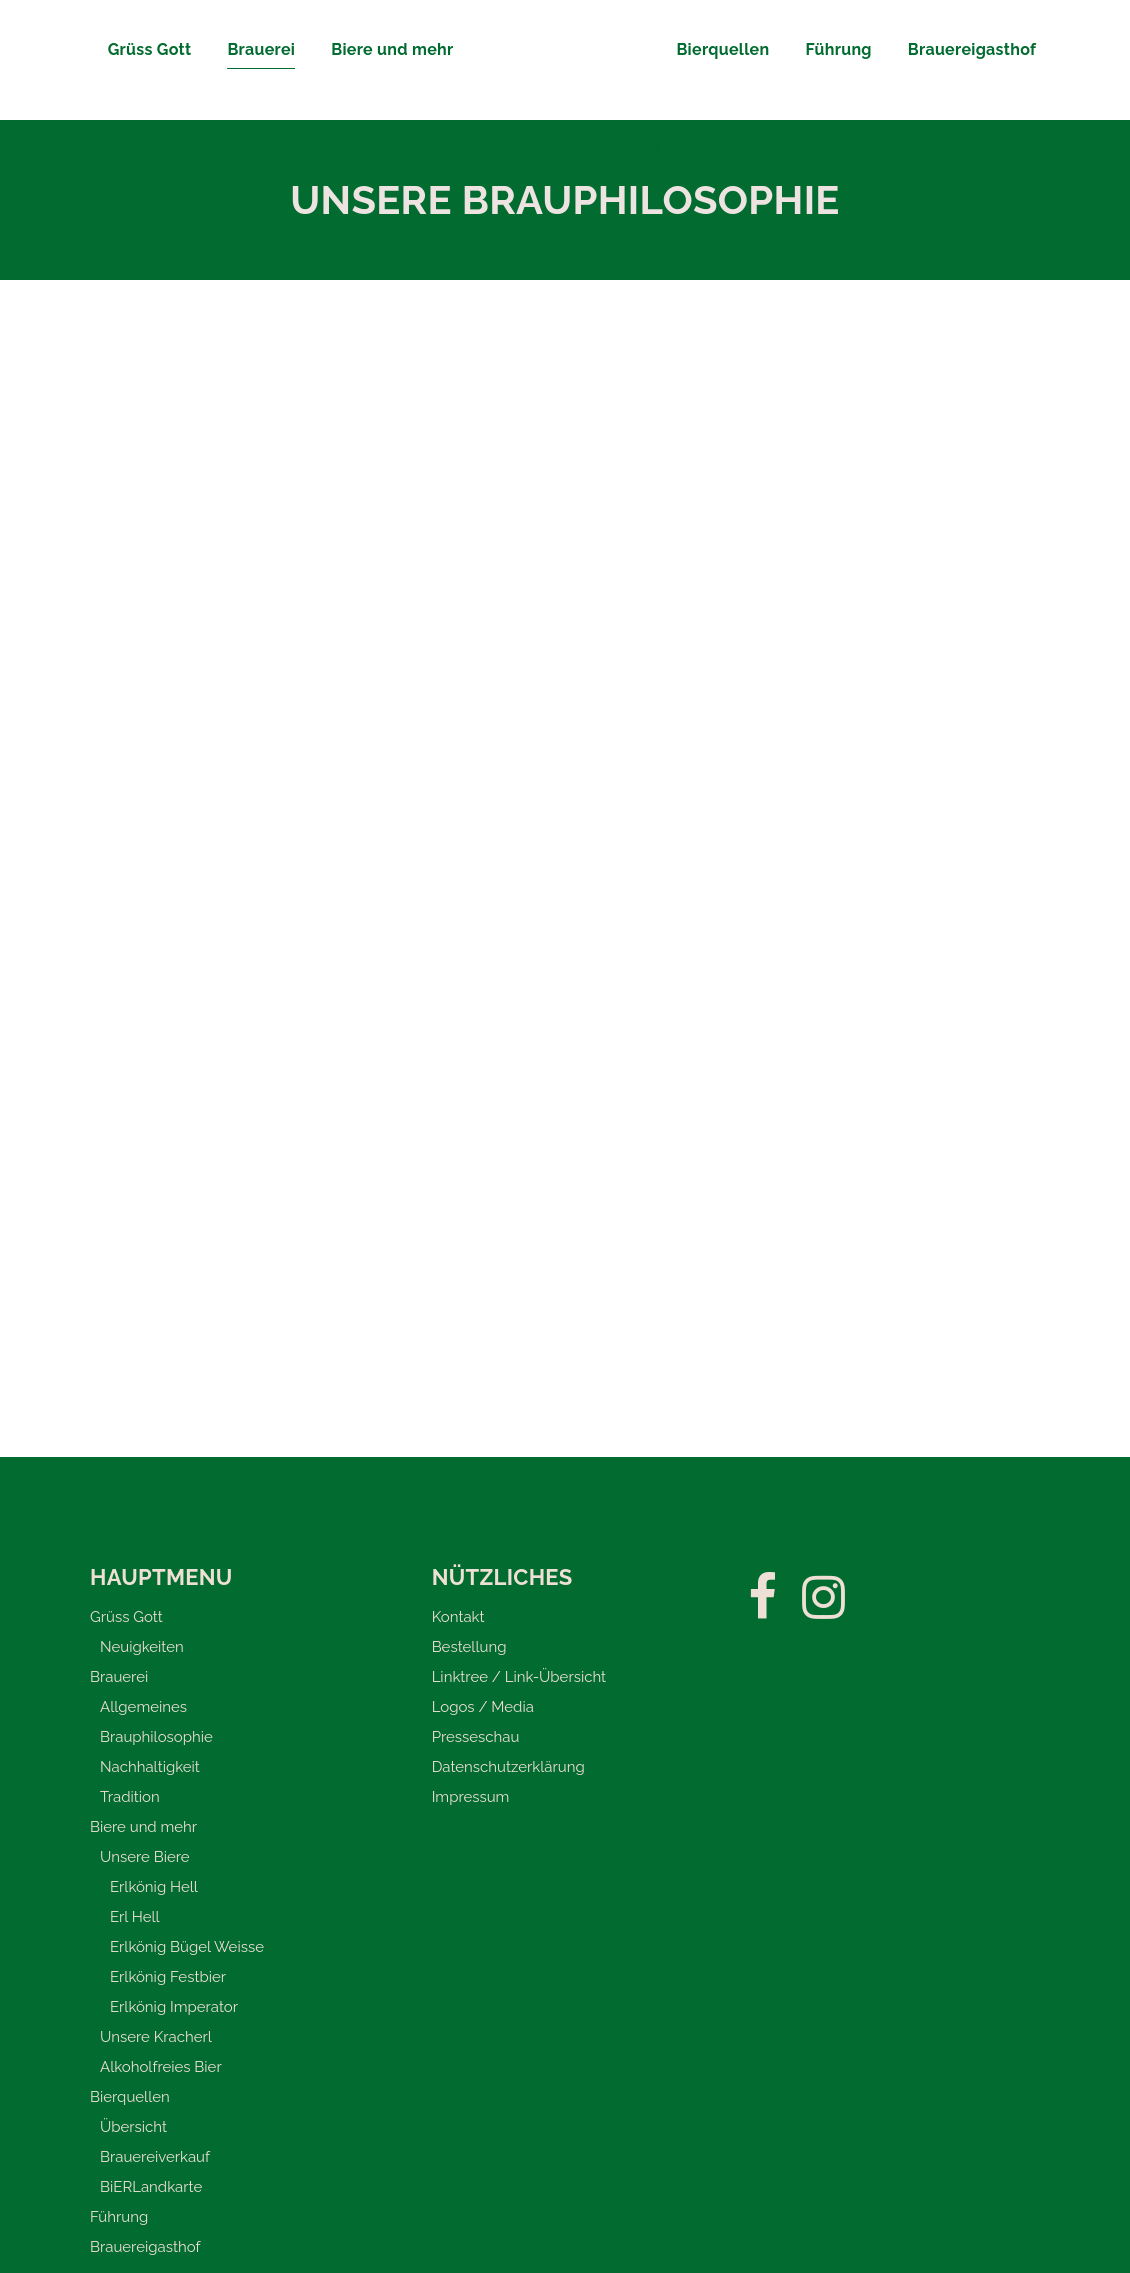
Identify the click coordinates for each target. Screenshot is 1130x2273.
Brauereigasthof (145, 2247)
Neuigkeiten (142, 1647)
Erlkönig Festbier (168, 1977)
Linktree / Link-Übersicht (519, 1677)
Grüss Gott (126, 1617)
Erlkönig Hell (154, 1887)
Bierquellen (130, 2097)
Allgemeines (143, 1707)
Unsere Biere (145, 1857)
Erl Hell (135, 1917)
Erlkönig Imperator (174, 2007)
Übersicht (133, 2127)
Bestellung (469, 1647)
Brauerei (119, 1677)
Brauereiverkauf (155, 2157)
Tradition (130, 1797)
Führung (119, 2217)
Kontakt (458, 1617)
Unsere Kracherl (156, 2037)
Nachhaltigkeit (150, 1767)
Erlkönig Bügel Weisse (187, 1947)
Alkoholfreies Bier (161, 2067)
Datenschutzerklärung (508, 1767)
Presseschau (476, 1737)
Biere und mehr (143, 1827)
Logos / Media (483, 1707)
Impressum (471, 1797)
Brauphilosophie (156, 1737)
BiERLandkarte (151, 2187)
